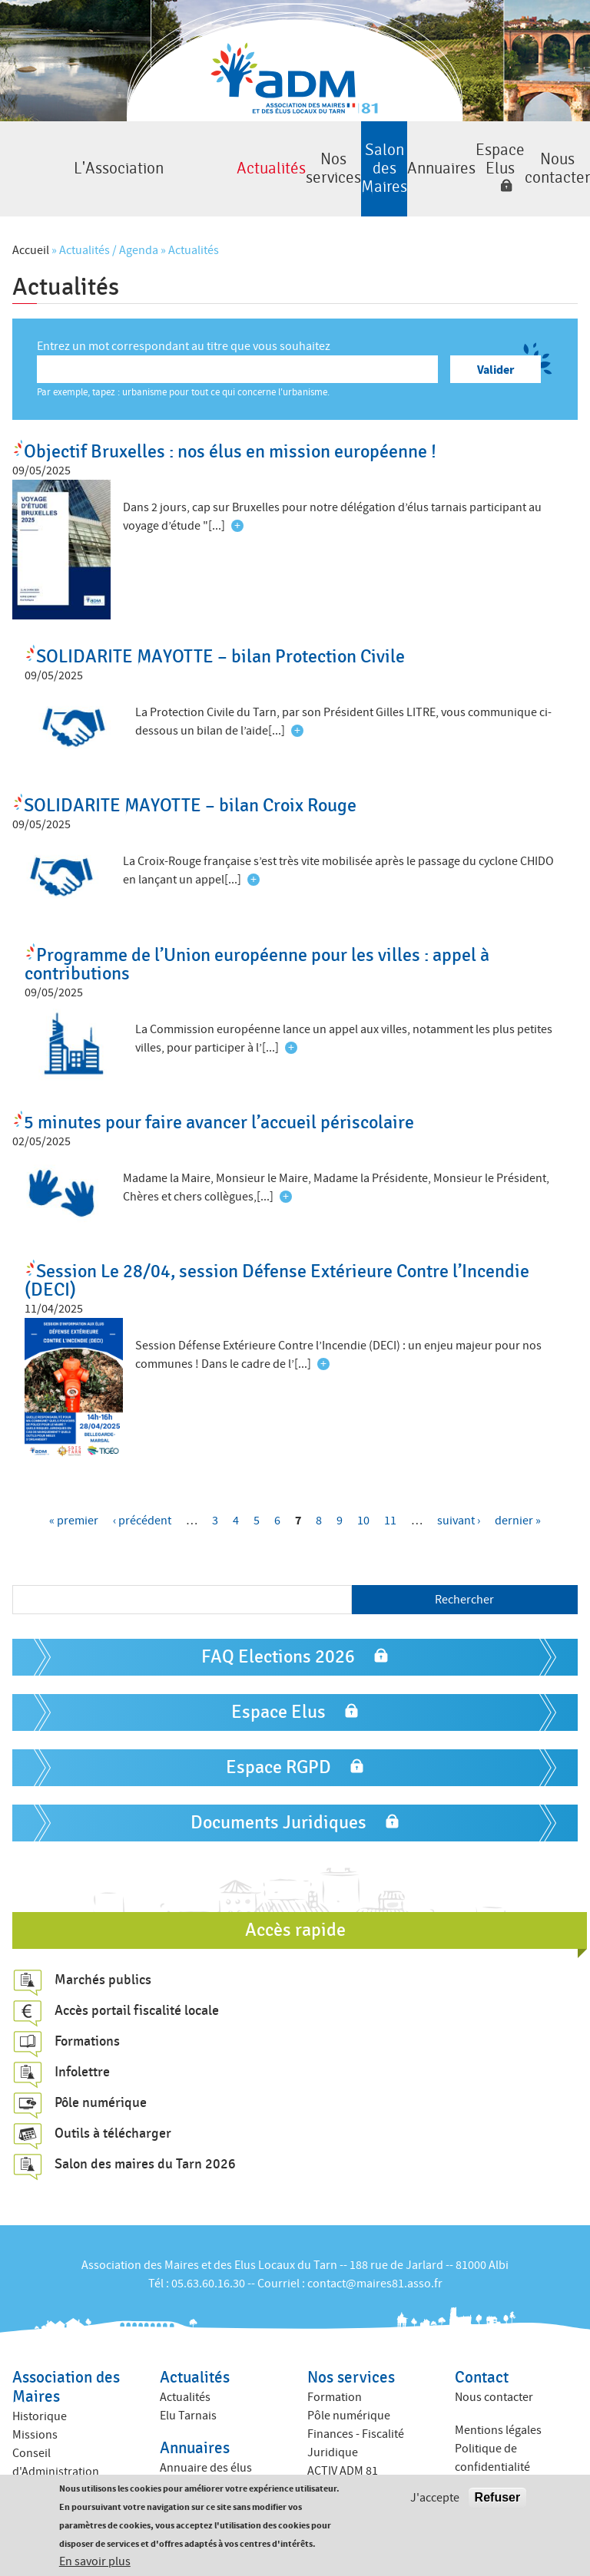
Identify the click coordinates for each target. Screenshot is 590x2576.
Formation (334, 2375)
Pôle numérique (101, 2080)
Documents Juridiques (278, 1799)
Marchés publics (103, 1957)
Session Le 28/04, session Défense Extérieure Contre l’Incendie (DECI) (277, 1258)
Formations (87, 2018)
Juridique (332, 2430)
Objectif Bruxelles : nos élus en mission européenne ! (230, 429)
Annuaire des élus (206, 2444)
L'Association (42, 158)
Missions (35, 2412)
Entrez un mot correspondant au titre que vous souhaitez (183, 324)
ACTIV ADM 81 (342, 2448)
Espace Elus (464, 148)
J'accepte (434, 2498)
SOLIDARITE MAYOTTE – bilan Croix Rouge (190, 783)
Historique (39, 2394)
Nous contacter (548, 157)
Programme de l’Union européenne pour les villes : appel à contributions (257, 941)
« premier (73, 1497)
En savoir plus (95, 2562)
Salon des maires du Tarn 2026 (145, 2141)
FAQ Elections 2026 (278, 1634)
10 (363, 1497)
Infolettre (82, 2049)
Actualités (126, 158)
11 (390, 1497)
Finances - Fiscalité (355, 2411)
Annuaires (379, 158)
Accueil (30, 228)
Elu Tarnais (188, 2393)
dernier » (518, 1497)
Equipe (30, 2467)
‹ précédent (142, 1497)
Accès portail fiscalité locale (137, 1988)
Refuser (498, 2498)
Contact (482, 2355)
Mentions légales (498, 2407)
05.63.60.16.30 (208, 2260)
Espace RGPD (278, 1744)
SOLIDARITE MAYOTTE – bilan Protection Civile (220, 634)
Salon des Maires (295, 157)
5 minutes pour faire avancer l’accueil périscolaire (219, 1099)
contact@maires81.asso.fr (374, 2260)
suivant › (458, 1497)
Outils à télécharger (113, 2110)
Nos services (211, 158)
